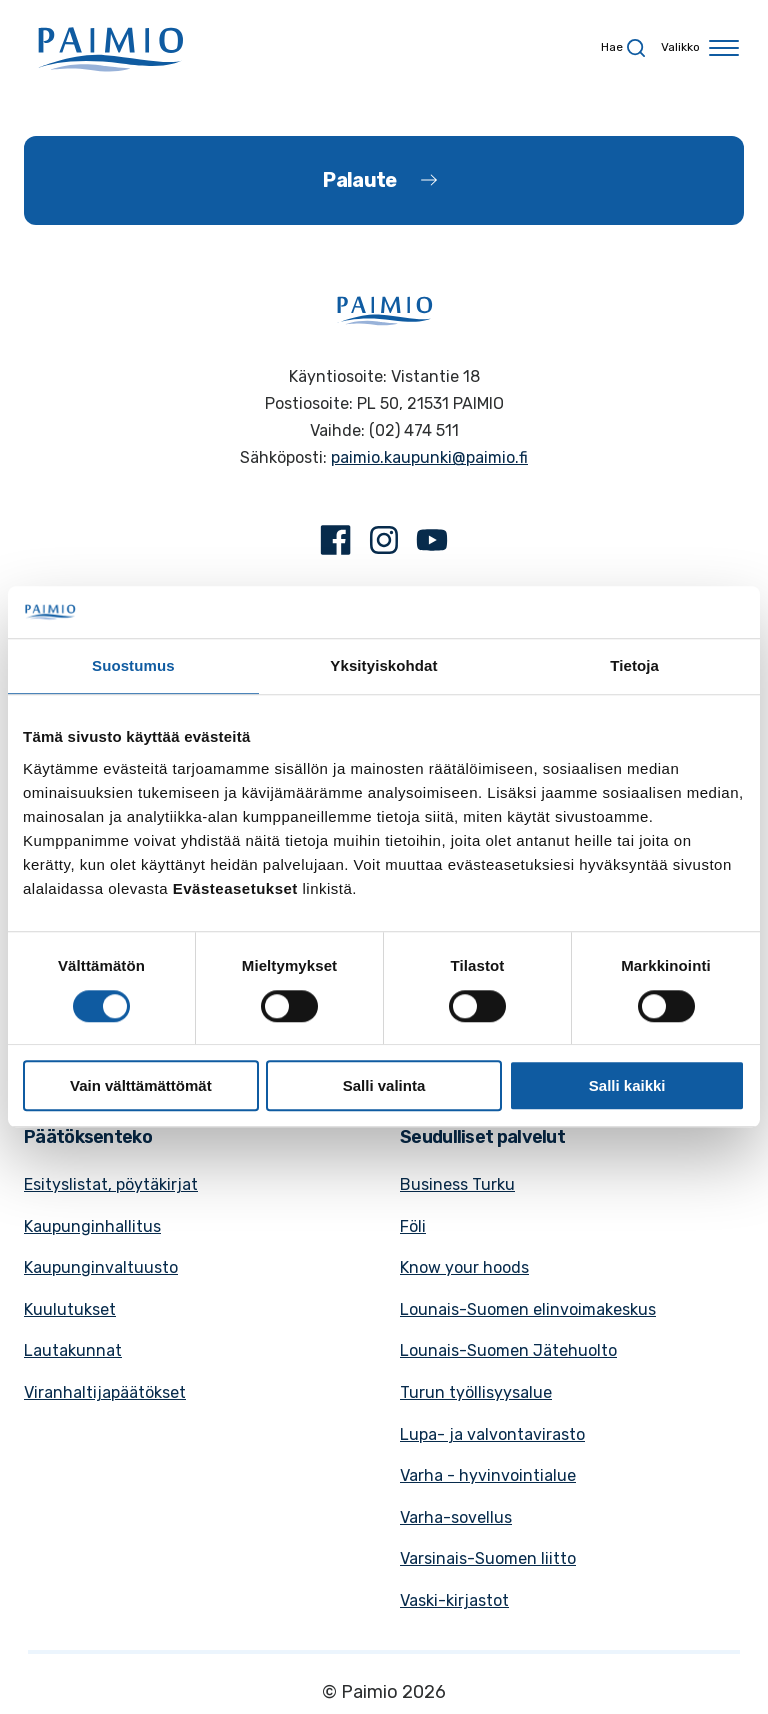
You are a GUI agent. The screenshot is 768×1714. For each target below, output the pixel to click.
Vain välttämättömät (141, 1085)
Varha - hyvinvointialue (488, 1475)
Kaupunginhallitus (92, 1226)
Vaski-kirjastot (454, 1600)
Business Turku (457, 1184)
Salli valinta (384, 1085)
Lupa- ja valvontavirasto (492, 1434)
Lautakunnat (73, 1350)
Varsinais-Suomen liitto (488, 1558)
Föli (413, 1226)
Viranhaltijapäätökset (105, 1392)
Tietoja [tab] (634, 666)
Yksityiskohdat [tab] (383, 666)
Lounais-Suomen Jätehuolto (508, 1350)
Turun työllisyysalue (476, 1392)
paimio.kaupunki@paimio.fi (429, 457)
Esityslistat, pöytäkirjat (111, 1184)
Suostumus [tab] (133, 666)
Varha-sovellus (456, 1517)
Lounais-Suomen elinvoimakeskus (528, 1309)
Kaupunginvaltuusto (101, 1267)
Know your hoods (464, 1267)
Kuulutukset (70, 1309)
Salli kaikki (627, 1085)
